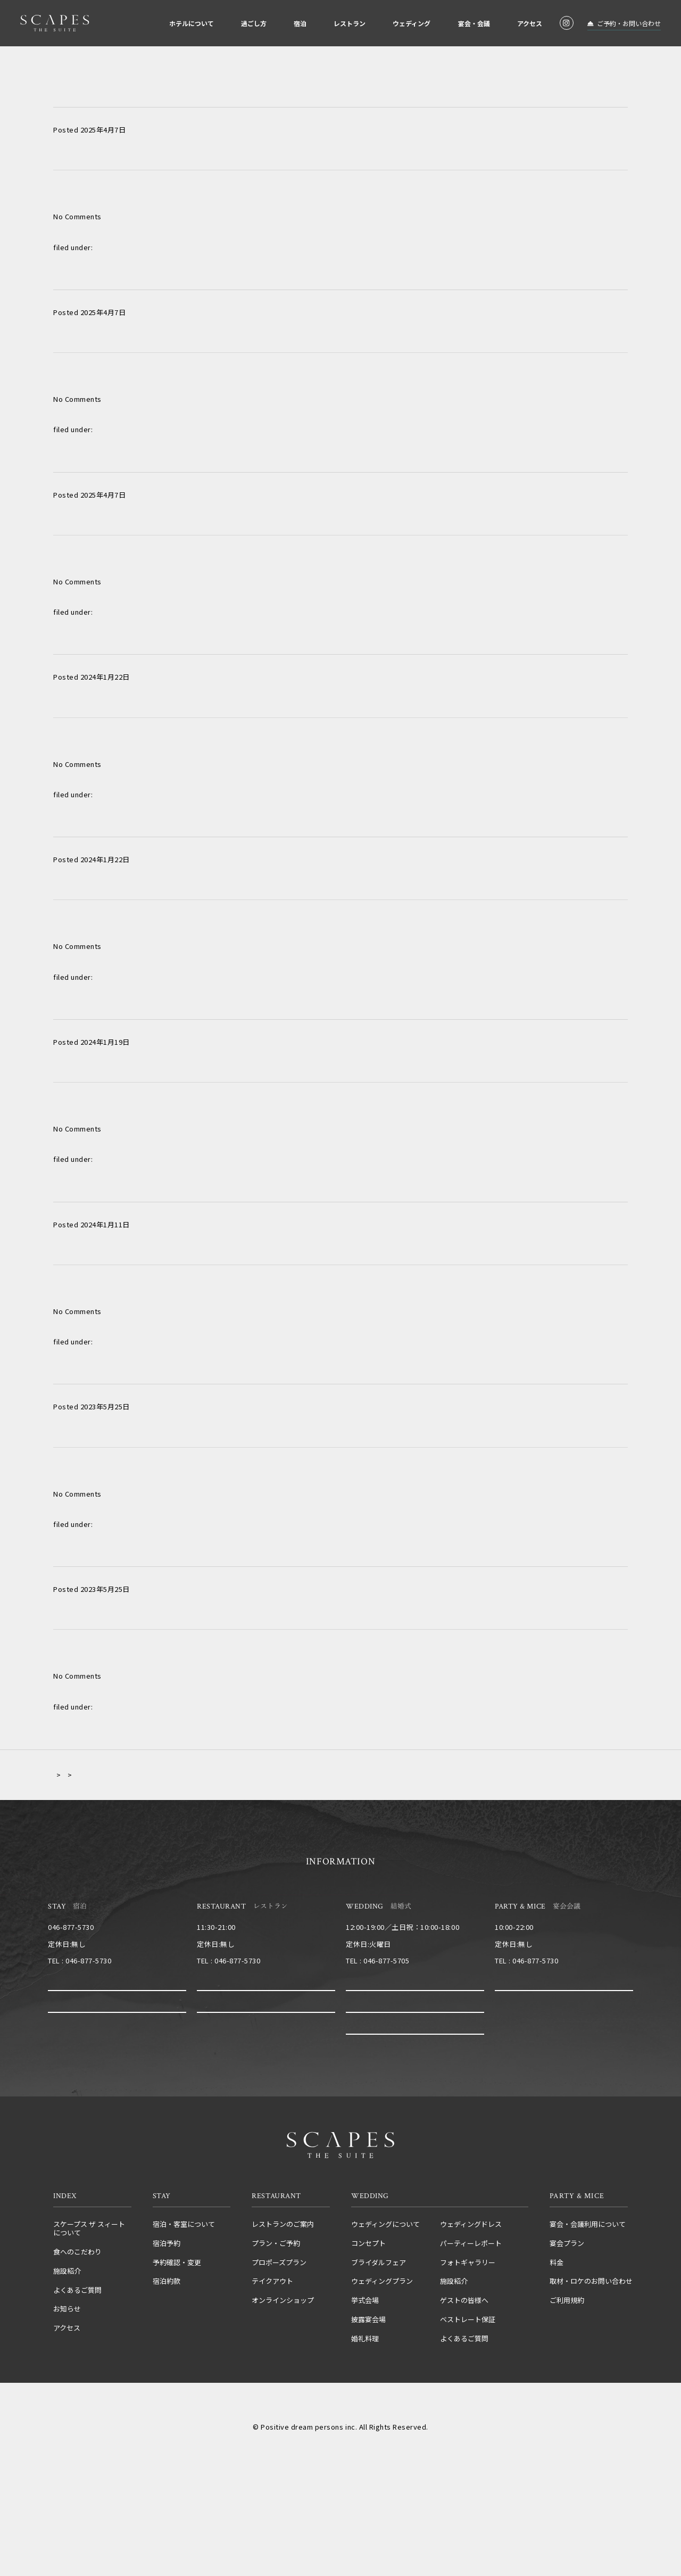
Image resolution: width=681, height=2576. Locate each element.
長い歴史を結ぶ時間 (103, 1185)
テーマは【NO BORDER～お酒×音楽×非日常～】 (183, 1550)
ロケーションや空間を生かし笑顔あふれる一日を (175, 455)
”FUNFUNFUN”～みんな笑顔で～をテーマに (167, 1002)
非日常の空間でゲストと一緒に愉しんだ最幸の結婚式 (186, 1367)
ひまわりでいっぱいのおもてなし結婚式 (152, 820)
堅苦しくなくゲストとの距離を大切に (147, 637)
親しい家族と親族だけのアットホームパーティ (169, 90)
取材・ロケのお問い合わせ (591, 2312)
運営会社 (276, 2438)
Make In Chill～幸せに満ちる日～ (138, 273)
